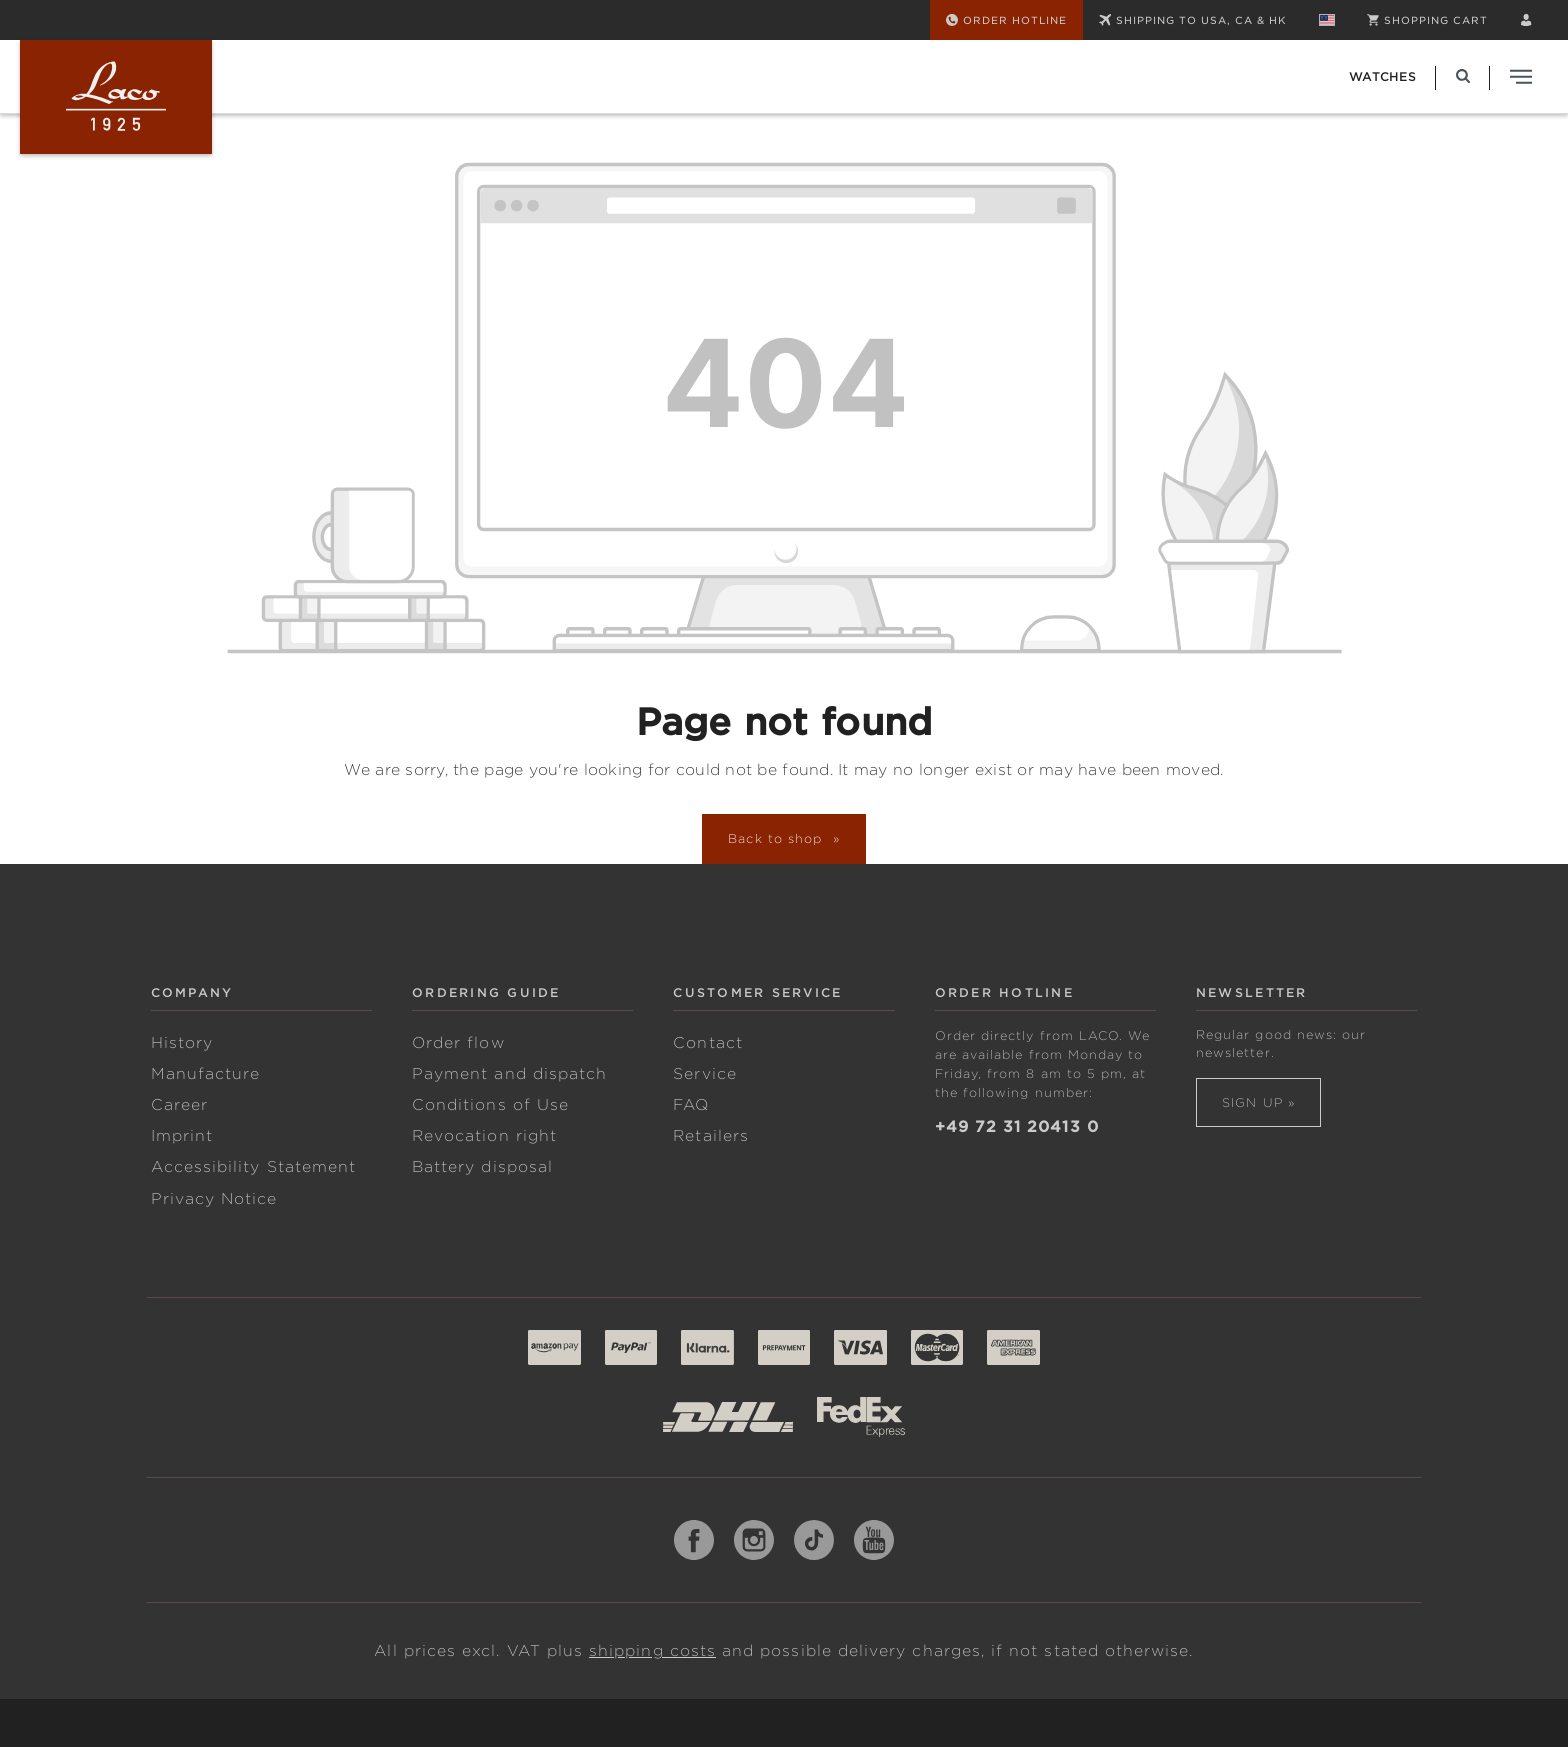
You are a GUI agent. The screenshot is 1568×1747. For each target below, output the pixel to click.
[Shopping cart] (1427, 20)
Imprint (182, 1136)
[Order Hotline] (1006, 20)
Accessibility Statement (253, 1167)
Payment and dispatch (509, 1074)
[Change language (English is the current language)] (1327, 20)
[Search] (1463, 76)
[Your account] (1526, 20)
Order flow (458, 1043)
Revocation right (484, 1136)
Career (179, 1105)
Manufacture (206, 1074)
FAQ (691, 1105)
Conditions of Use (490, 1105)
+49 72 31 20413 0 (1017, 1127)
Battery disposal (482, 1167)
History (182, 1043)
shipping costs (652, 1651)
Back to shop (778, 838)
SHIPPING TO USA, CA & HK (1193, 20)
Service (704, 1074)
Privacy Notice (214, 1199)
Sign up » (1258, 1102)
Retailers (711, 1136)
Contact (707, 1043)
